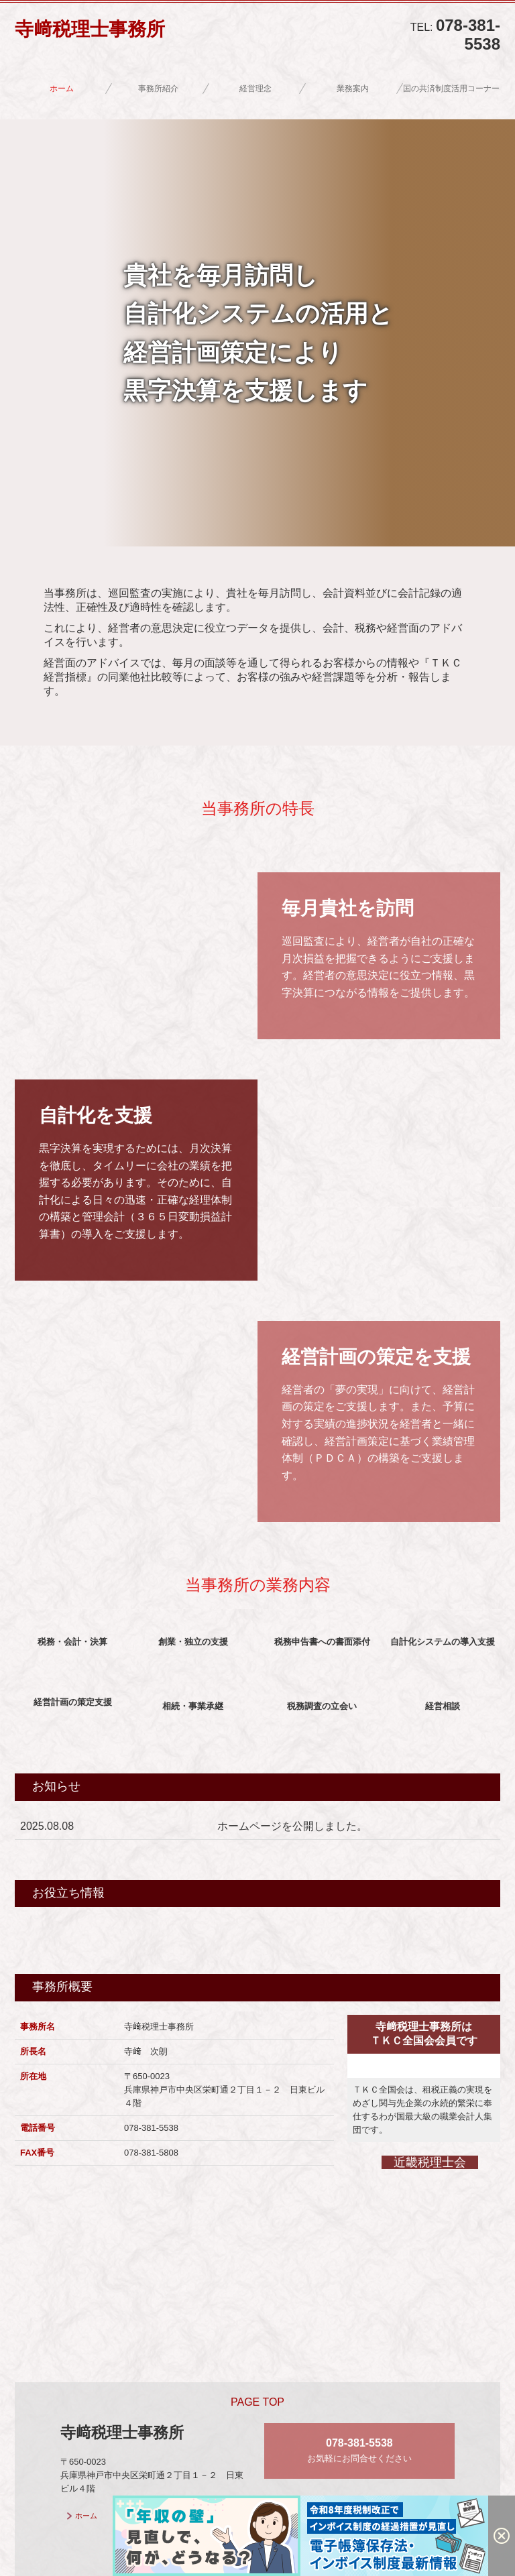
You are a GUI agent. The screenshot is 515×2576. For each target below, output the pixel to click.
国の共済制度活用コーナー (451, 88)
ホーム (62, 88)
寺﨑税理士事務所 (90, 29)
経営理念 (255, 88)
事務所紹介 (158, 88)
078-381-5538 (468, 34)
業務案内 (353, 88)
